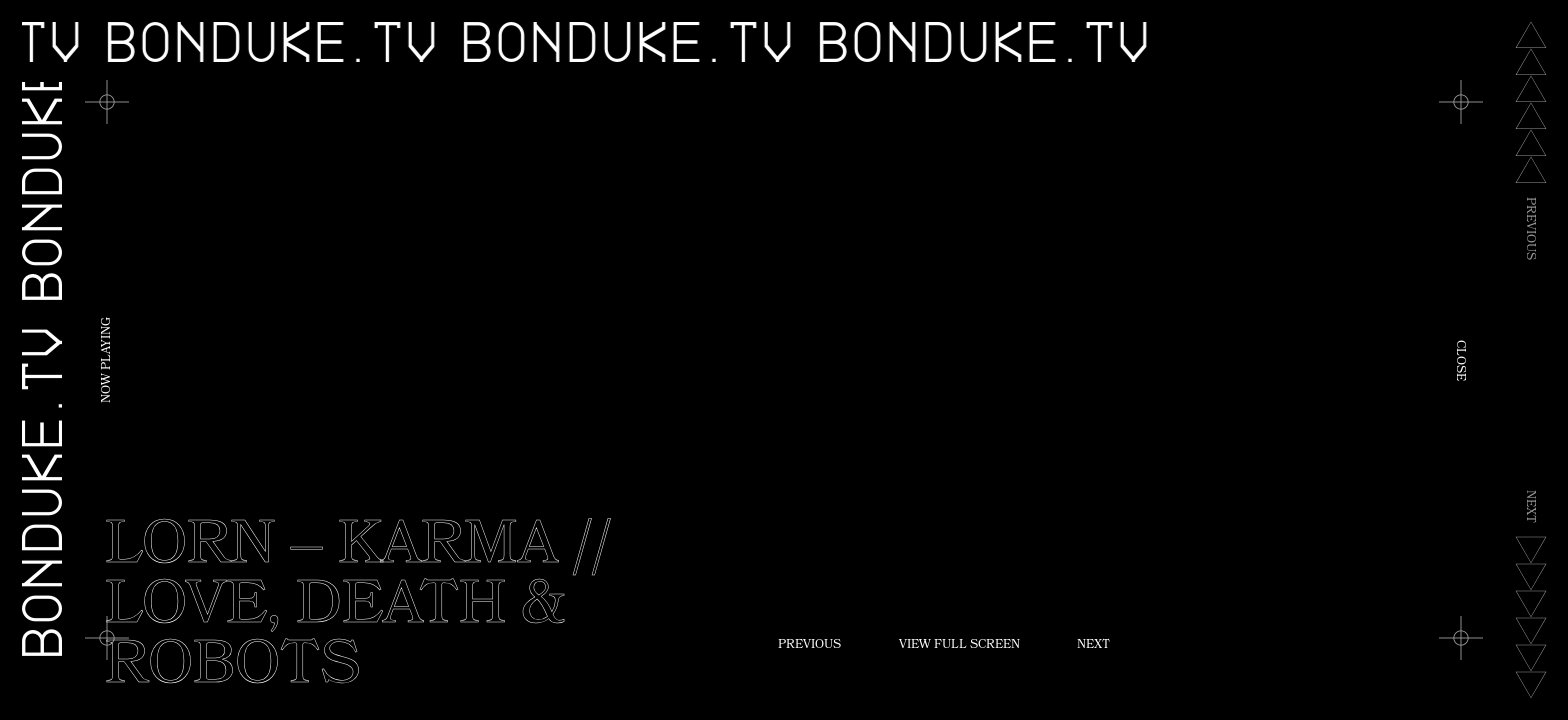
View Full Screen (959, 646)
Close (1459, 360)
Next (1093, 646)
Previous (809, 646)
